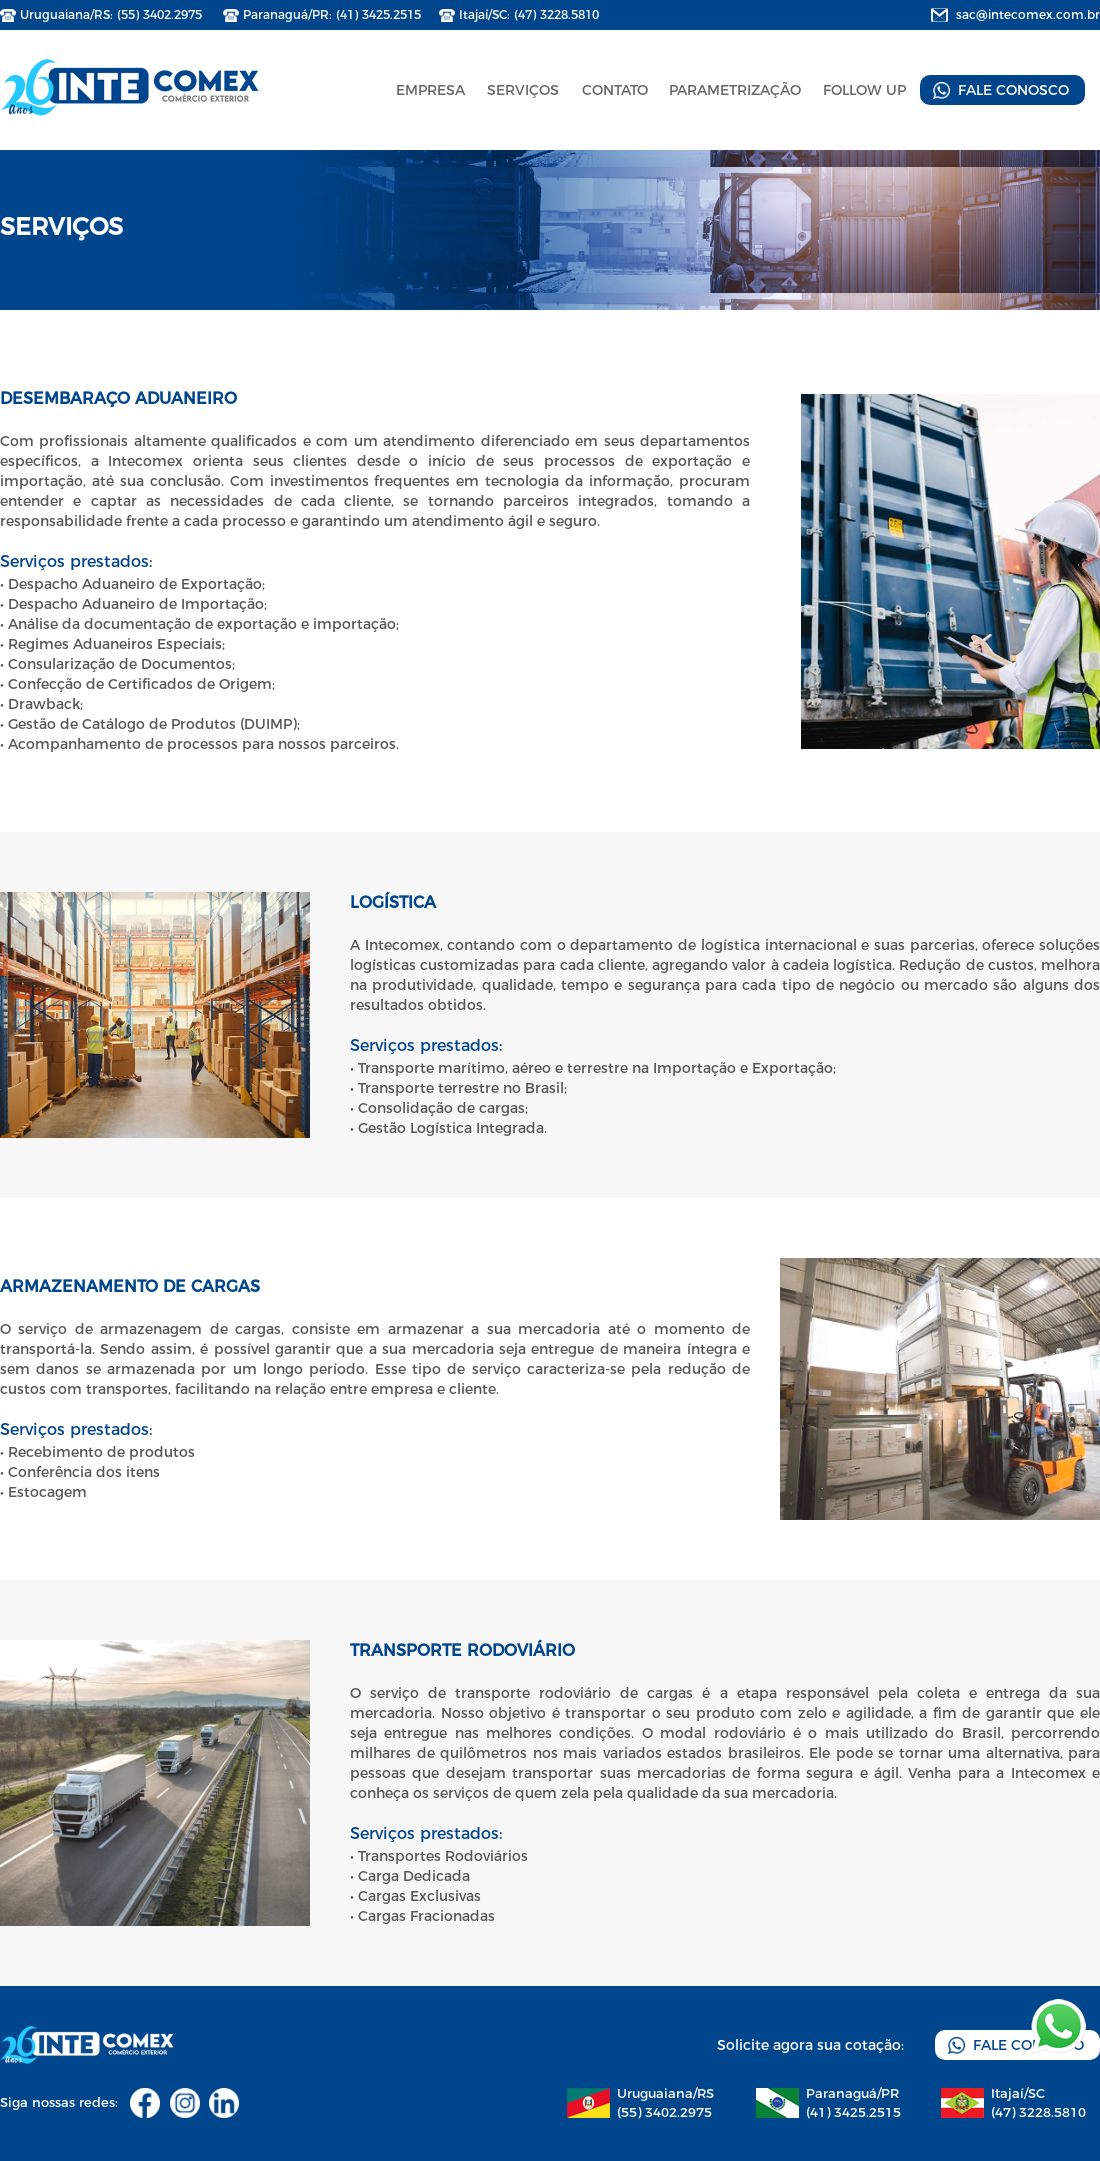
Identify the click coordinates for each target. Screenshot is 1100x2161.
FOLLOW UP (864, 90)
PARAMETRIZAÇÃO (735, 90)
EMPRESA (430, 90)
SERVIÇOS (523, 90)
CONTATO (615, 90)
